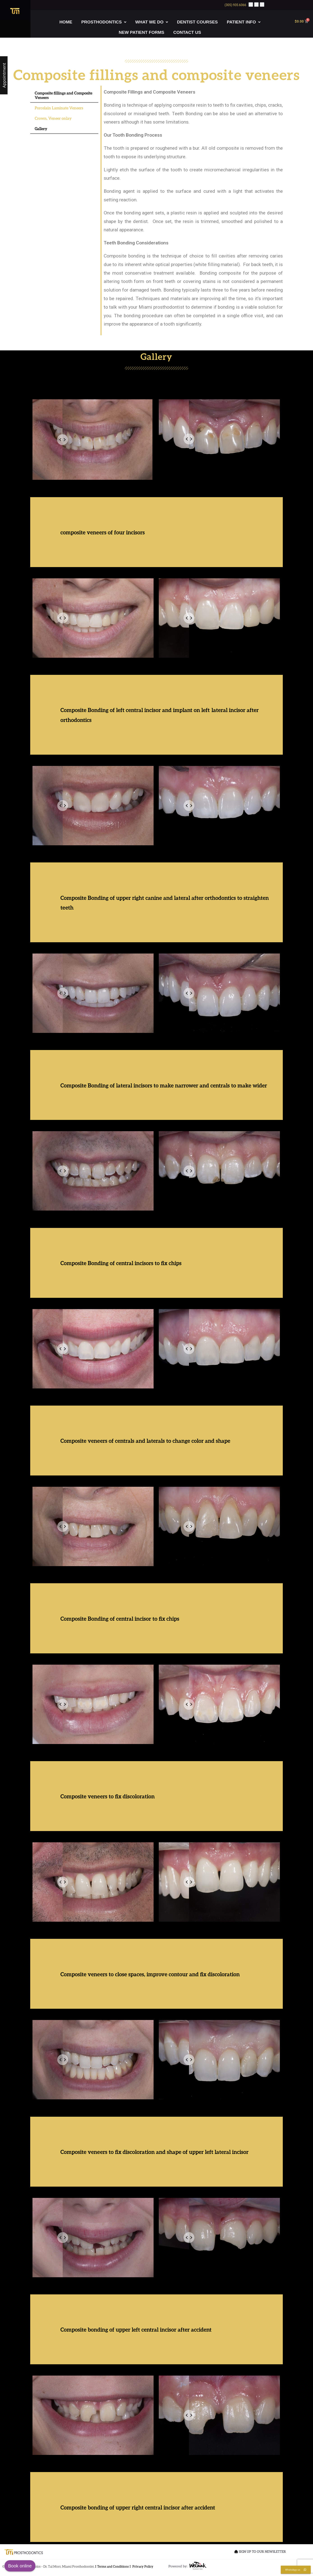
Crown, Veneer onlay (53, 118)
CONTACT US (187, 32)
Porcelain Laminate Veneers (59, 108)
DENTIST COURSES (197, 22)
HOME (65, 22)
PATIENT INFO (243, 22)
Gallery (41, 128)
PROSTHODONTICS (103, 22)
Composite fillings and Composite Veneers (63, 95)
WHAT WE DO (151, 22)
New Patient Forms (141, 32)
